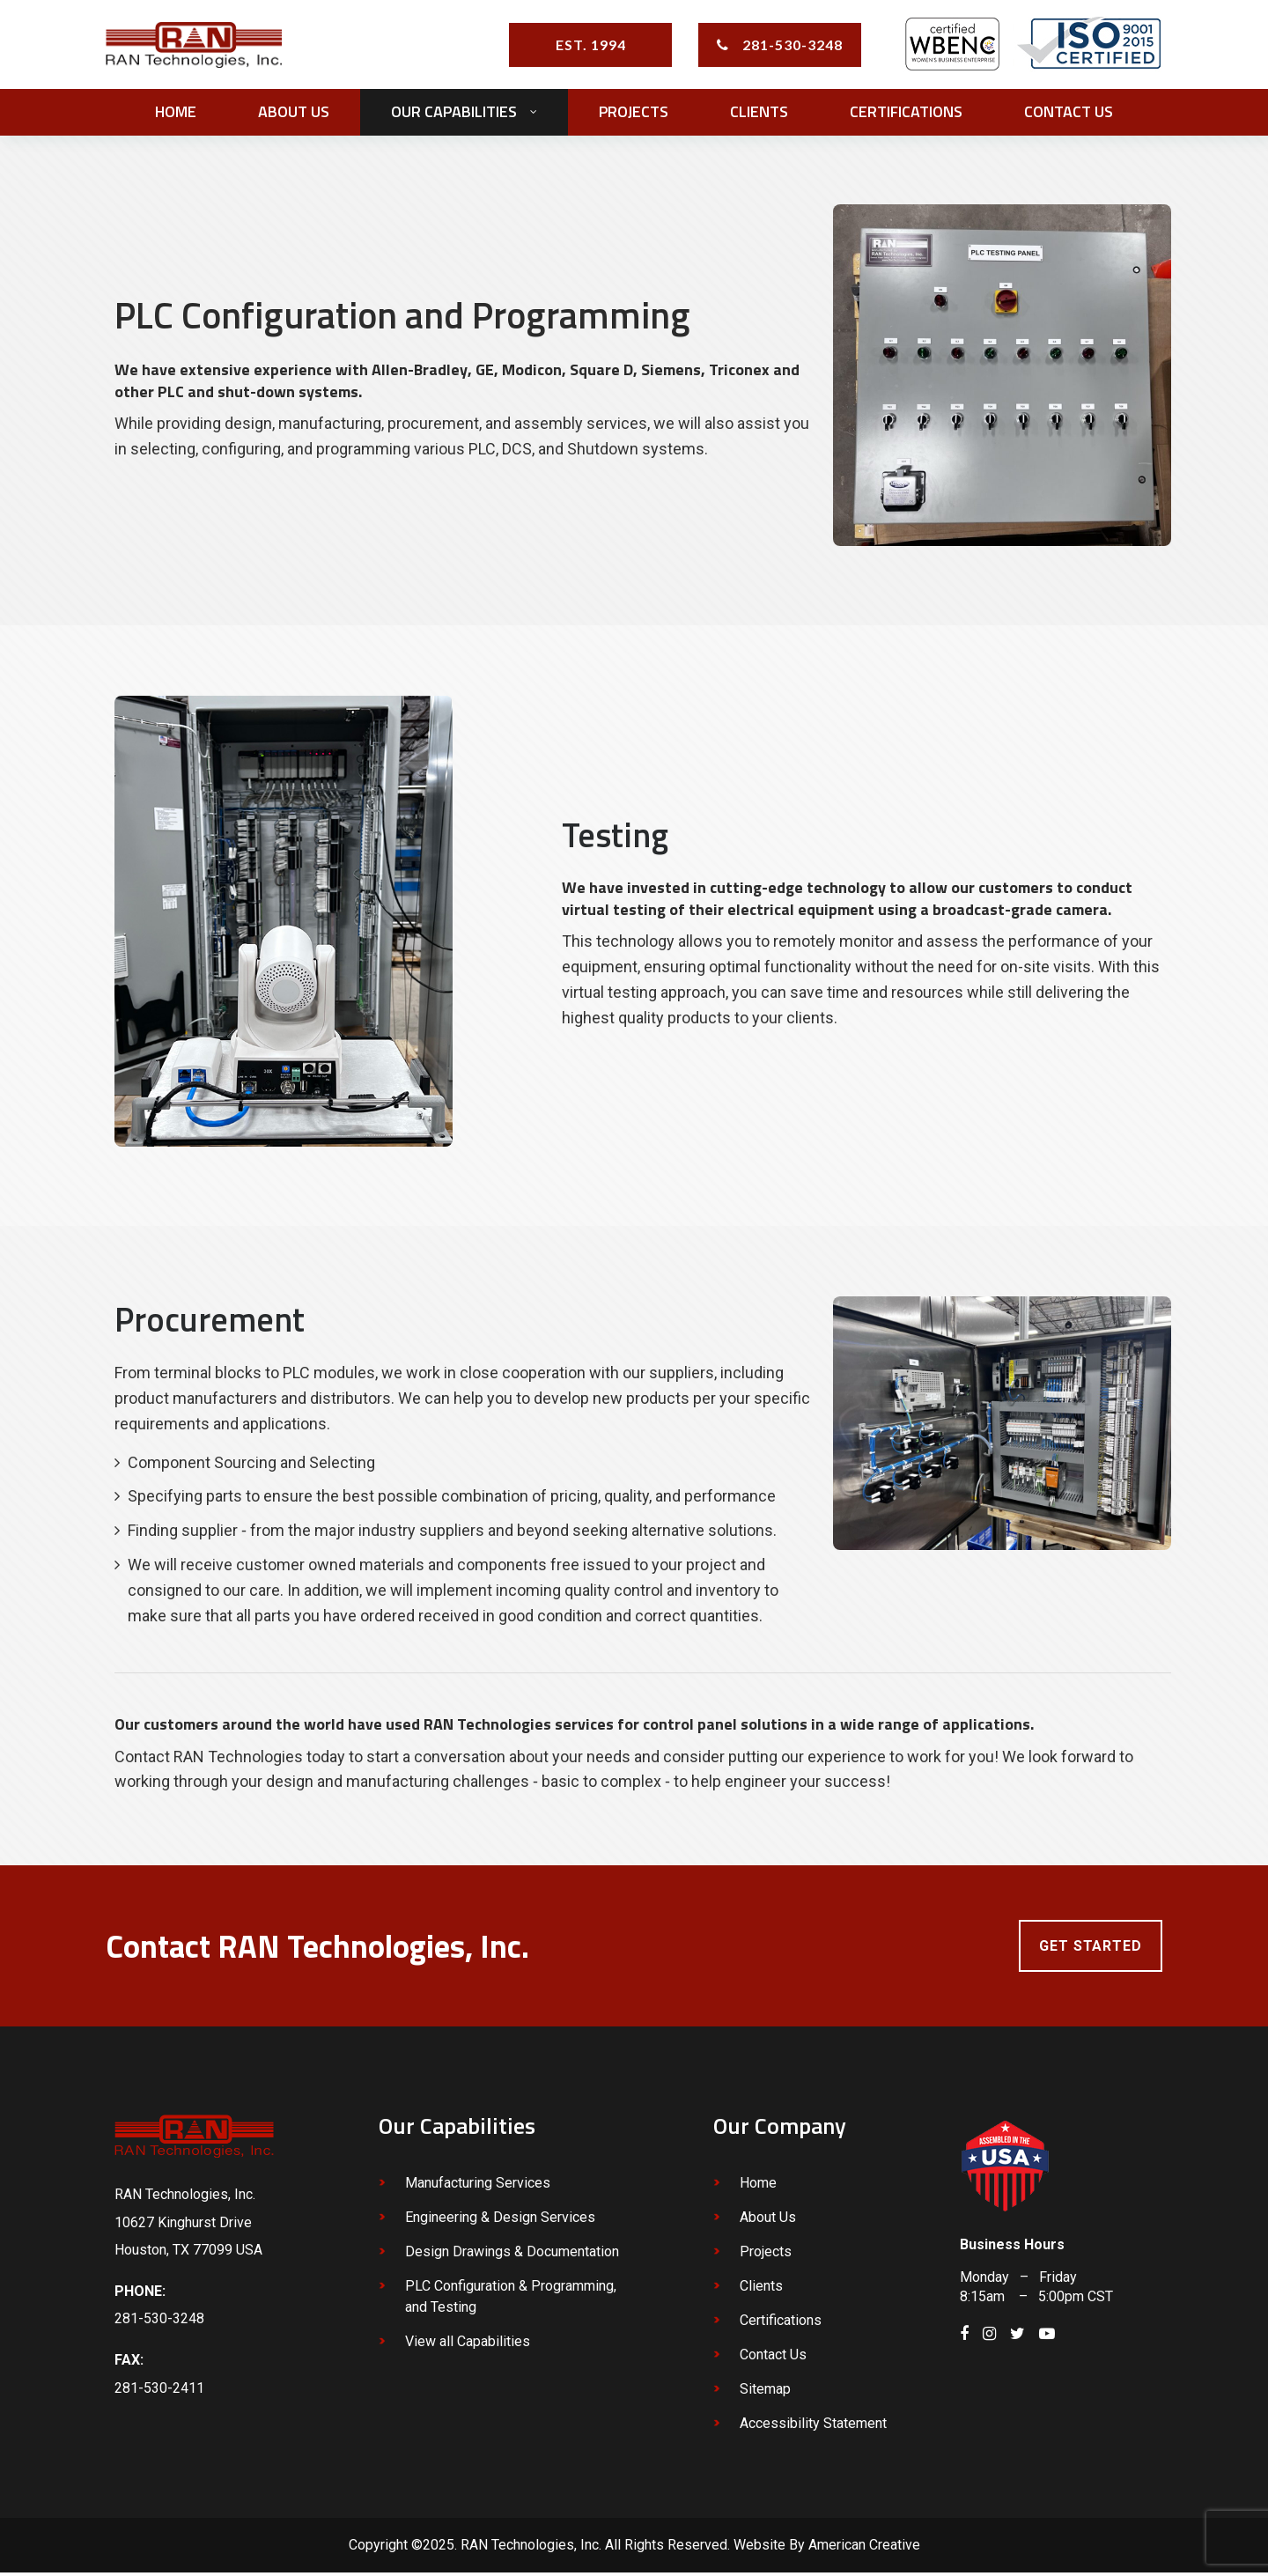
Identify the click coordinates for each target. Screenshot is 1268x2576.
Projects (766, 2256)
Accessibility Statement (813, 2427)
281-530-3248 (792, 45)
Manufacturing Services (477, 2187)
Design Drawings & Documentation (512, 2256)
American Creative (864, 2549)
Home (758, 2187)
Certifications (781, 2324)
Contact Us (773, 2359)
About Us (768, 2221)
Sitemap (765, 2393)
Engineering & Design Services (500, 2221)
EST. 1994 (591, 45)
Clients (761, 2290)
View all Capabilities (467, 2345)
